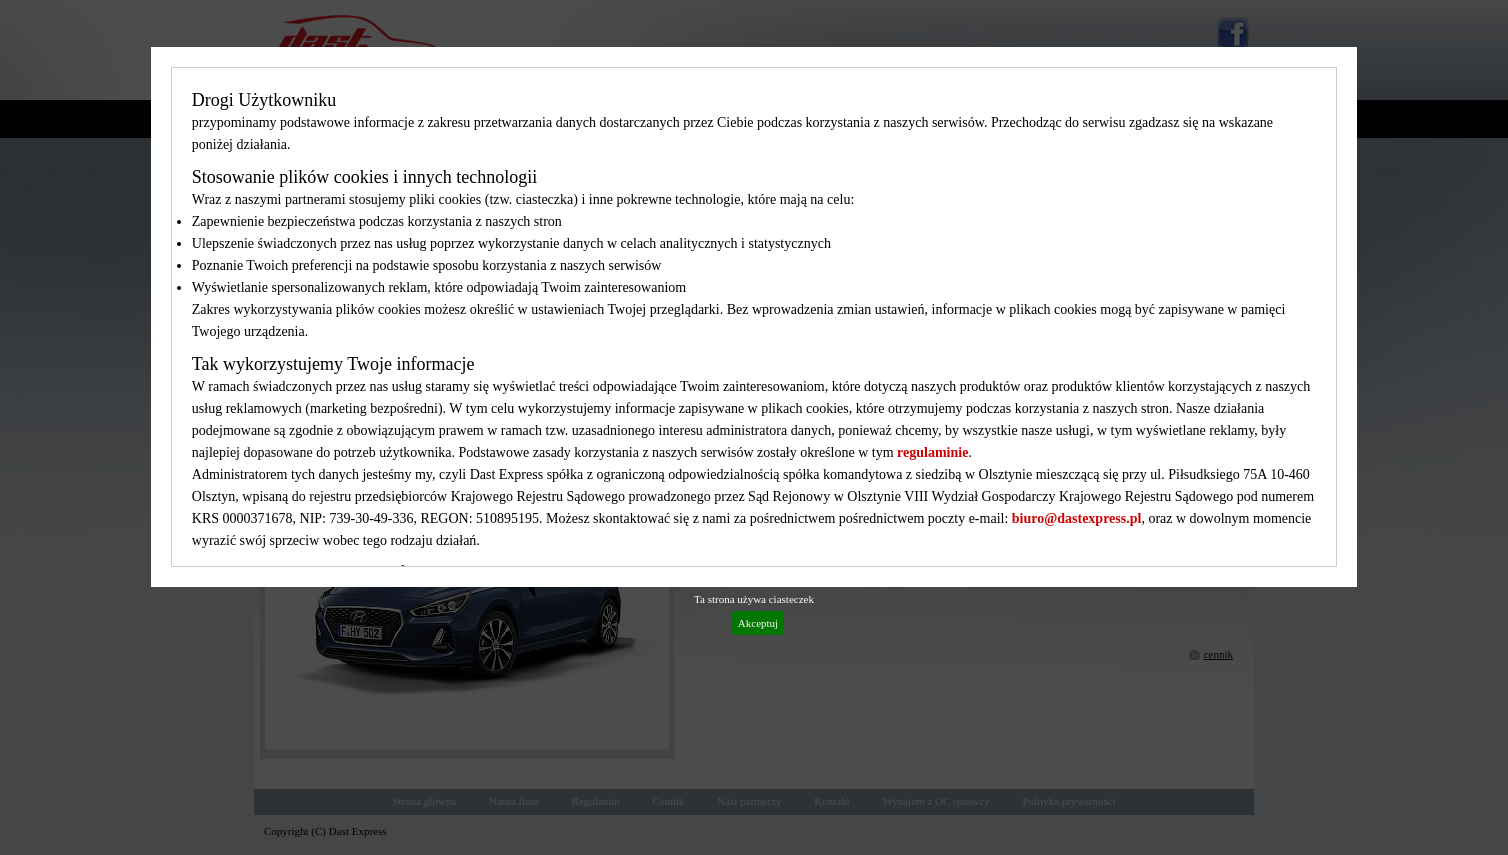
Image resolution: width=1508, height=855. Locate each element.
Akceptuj (758, 623)
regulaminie (932, 452)
